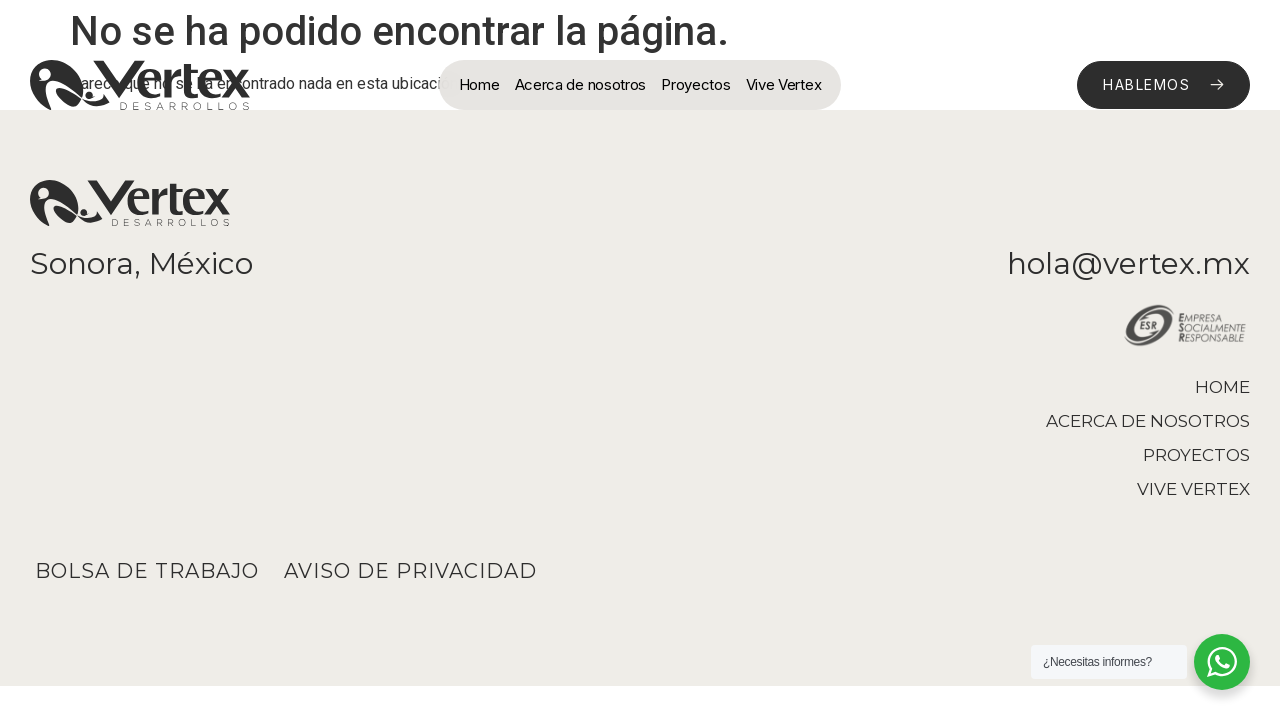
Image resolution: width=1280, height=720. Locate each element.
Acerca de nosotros (581, 84)
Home (479, 84)
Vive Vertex (784, 84)
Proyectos (695, 84)
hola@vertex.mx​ (1128, 263)
